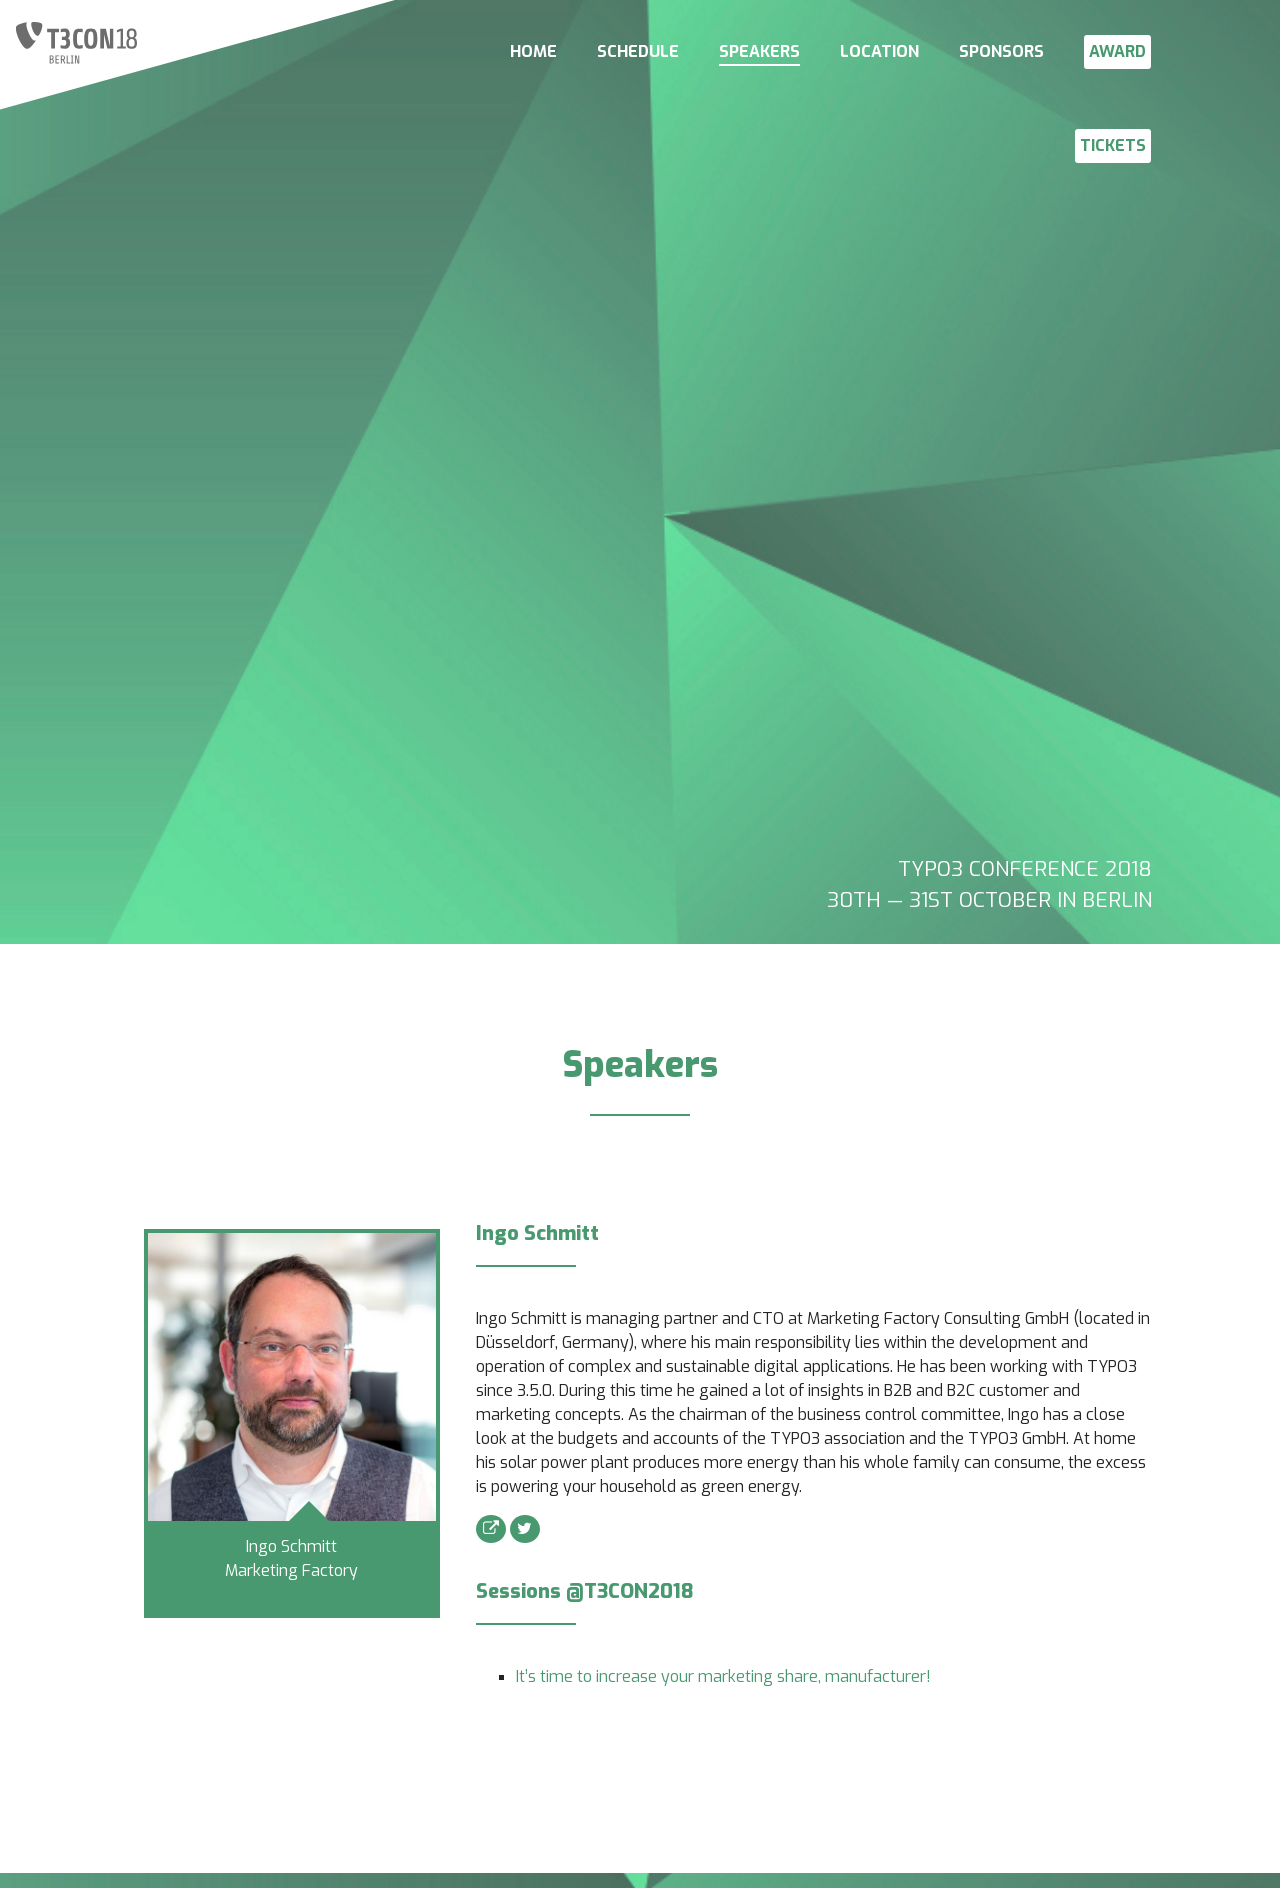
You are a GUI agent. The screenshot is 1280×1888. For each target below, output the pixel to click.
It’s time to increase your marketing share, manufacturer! (723, 1676)
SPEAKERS (759, 51)
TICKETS (1113, 145)
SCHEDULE (638, 51)
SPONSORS (1001, 51)
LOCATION (879, 51)
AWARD (1117, 51)
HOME (533, 51)
